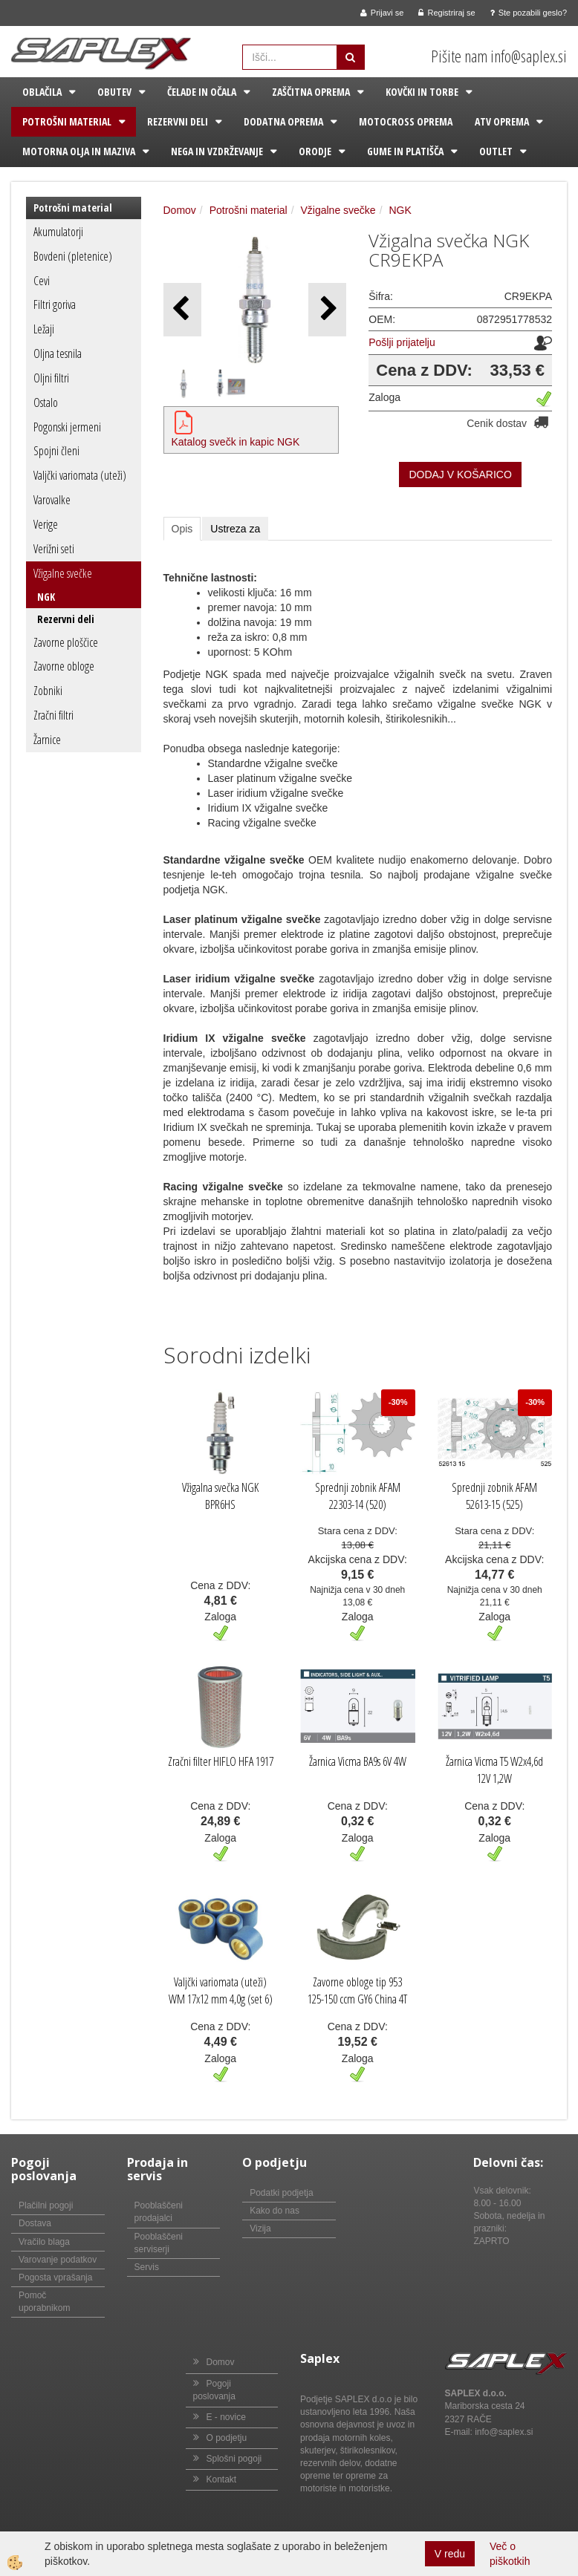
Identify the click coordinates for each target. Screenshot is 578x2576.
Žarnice (47, 739)
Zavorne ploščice (65, 642)
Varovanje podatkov (58, 2259)
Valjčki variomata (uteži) (79, 475)
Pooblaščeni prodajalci (158, 2211)
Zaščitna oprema (311, 92)
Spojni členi (56, 451)
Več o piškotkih (510, 2553)
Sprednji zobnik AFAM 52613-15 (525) (494, 1496)
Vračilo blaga (44, 2242)
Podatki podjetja (281, 2193)
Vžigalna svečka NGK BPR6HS (220, 1496)
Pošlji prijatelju (401, 342)
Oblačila (42, 92)
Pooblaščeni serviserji (158, 2242)
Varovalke (52, 500)
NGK (46, 597)
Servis (146, 2267)
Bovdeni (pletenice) (72, 256)
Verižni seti (53, 549)
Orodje (315, 151)
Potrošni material (66, 121)
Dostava (35, 2223)
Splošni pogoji (234, 2458)
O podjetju (227, 2438)
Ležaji (43, 329)
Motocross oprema (405, 121)
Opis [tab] (182, 529)
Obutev (114, 92)
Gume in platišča (405, 151)
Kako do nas (274, 2210)
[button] (327, 309)
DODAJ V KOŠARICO (460, 474)
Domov (179, 210)
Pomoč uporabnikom (44, 2301)
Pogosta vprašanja (55, 2277)
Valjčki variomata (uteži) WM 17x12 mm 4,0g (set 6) (221, 1990)
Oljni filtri (51, 378)
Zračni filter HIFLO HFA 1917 (220, 1761)
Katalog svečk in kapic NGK (236, 442)
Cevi (41, 281)
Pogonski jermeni (67, 427)
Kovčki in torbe (422, 92)
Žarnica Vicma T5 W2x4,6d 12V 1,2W (494, 1770)
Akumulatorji (58, 232)
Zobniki (47, 690)
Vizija (260, 2228)
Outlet (496, 151)
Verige (45, 524)
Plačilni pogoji (46, 2205)
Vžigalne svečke (62, 573)
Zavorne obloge (63, 666)
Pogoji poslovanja (214, 2389)
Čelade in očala (201, 92)
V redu (450, 2554)
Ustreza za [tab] (235, 529)
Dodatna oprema (283, 121)
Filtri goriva (54, 304)
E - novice (226, 2417)
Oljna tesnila (57, 353)
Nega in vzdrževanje (217, 151)
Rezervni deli (177, 121)
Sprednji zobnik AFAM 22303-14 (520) (357, 1496)
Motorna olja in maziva (78, 151)
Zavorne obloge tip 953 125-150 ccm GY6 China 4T (357, 1990)
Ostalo (45, 402)
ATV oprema (502, 121)
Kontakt (222, 2479)
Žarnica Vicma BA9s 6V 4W (357, 1761)
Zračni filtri (53, 715)
